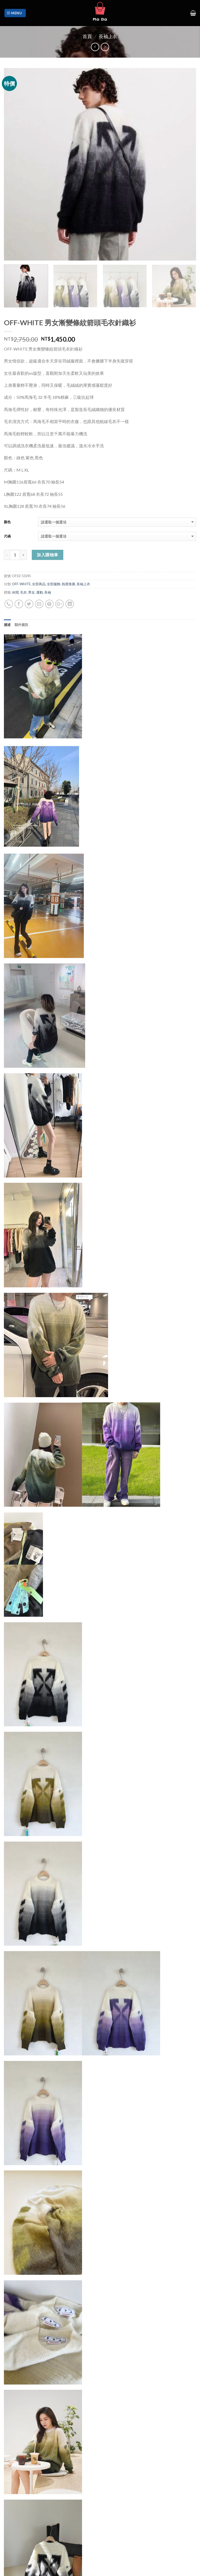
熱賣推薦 (68, 584)
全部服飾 (53, 584)
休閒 (15, 592)
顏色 (7, 522)
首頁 (87, 36)
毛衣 (23, 592)
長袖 (47, 592)
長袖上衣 (108, 36)
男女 (31, 592)
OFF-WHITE (21, 584)
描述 (7, 625)
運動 (39, 592)
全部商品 (39, 584)
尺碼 (7, 536)
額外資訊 (21, 625)
